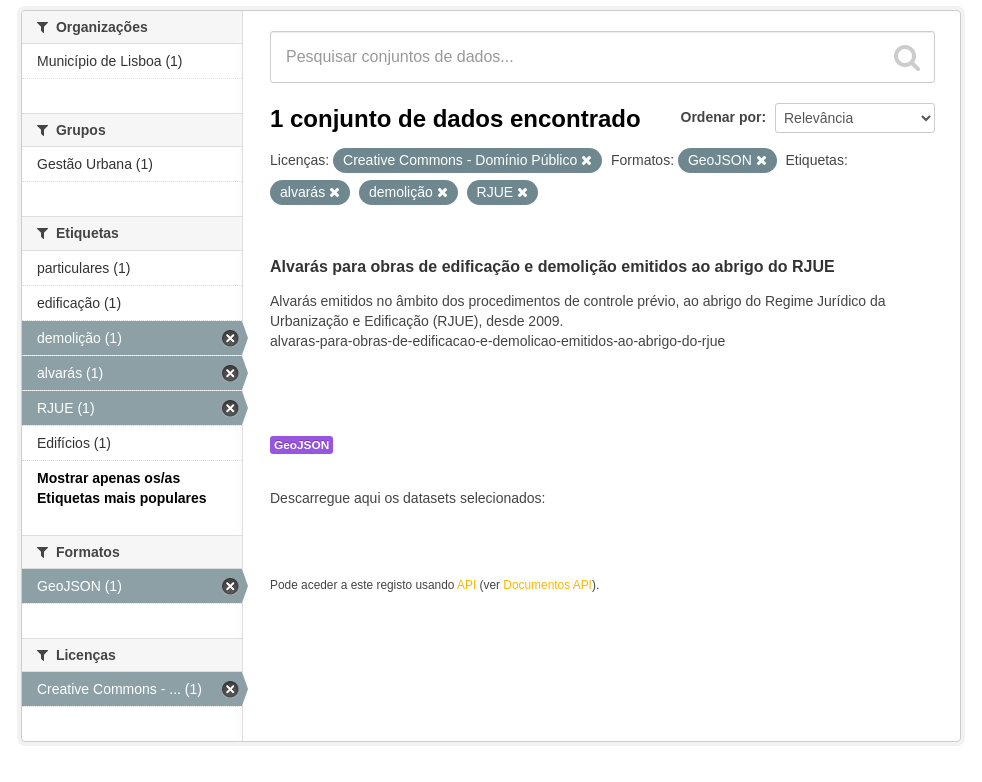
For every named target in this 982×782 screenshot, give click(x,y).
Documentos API (547, 585)
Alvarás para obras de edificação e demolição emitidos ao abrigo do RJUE (552, 266)
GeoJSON (301, 445)
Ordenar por (721, 117)
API (466, 585)
